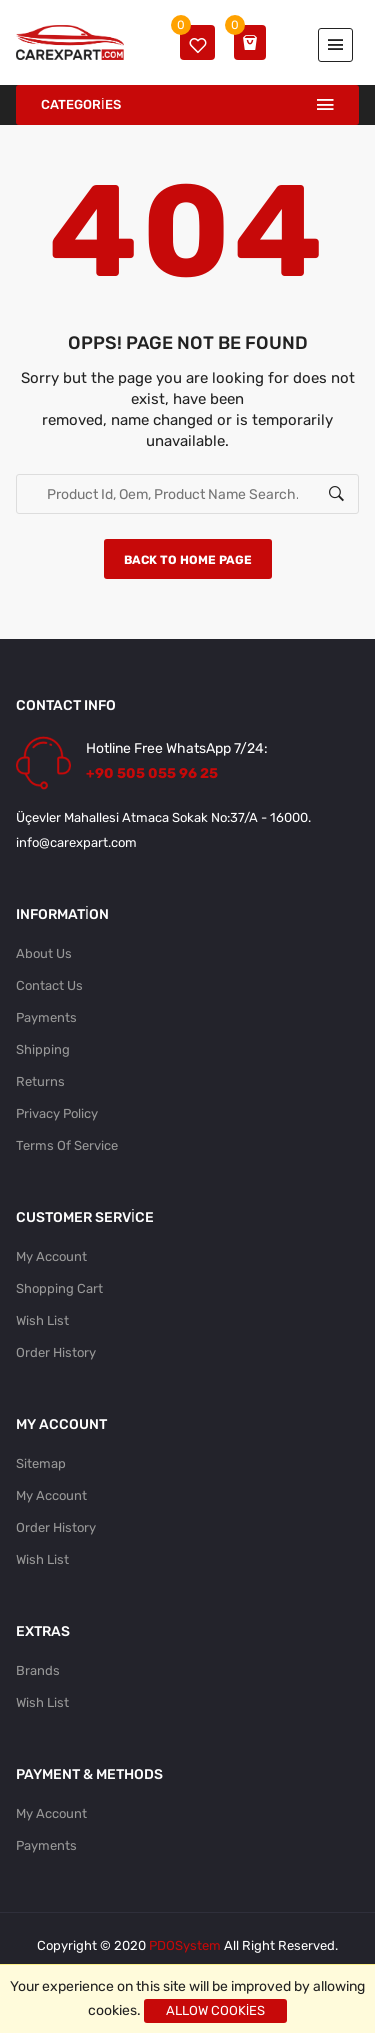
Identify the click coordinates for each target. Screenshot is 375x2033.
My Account (51, 1256)
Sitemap (41, 1463)
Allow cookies (216, 2010)
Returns (40, 1081)
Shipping (43, 1049)
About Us (44, 953)
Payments (46, 1017)
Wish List (42, 1320)
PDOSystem (185, 1945)
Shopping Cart (59, 1288)
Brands (38, 1670)
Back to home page (188, 560)
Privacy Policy (57, 1113)
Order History (56, 1352)
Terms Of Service (67, 1145)
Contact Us (49, 985)
